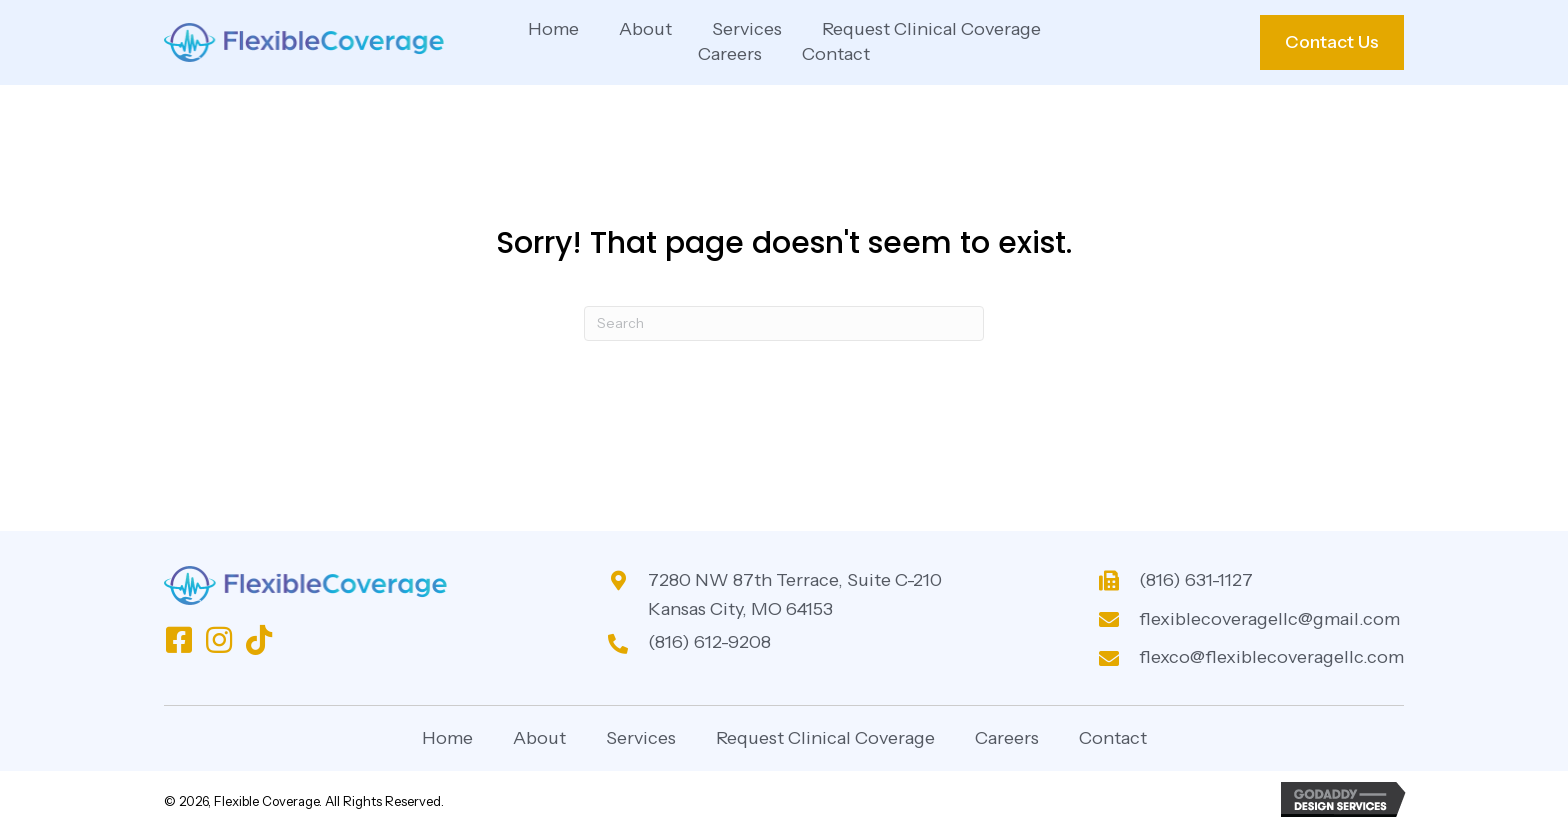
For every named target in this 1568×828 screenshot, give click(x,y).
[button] (179, 640)
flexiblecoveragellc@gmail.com (1269, 619)
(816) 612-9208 (709, 642)
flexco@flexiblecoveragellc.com (1271, 657)
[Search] (784, 323)
